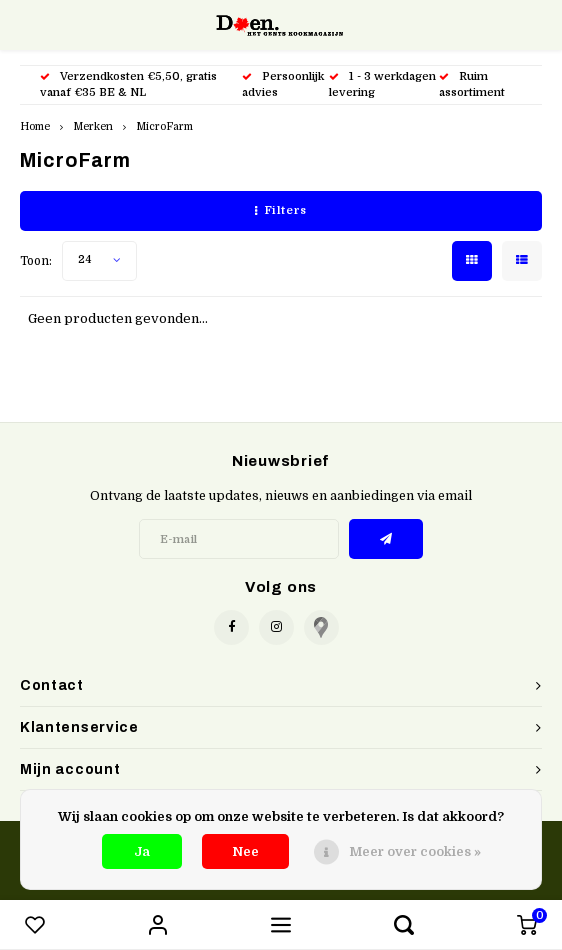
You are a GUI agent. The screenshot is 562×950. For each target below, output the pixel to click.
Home (35, 126)
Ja (142, 851)
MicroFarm (164, 126)
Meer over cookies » (415, 851)
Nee (245, 851)
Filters (280, 210)
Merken (93, 126)
